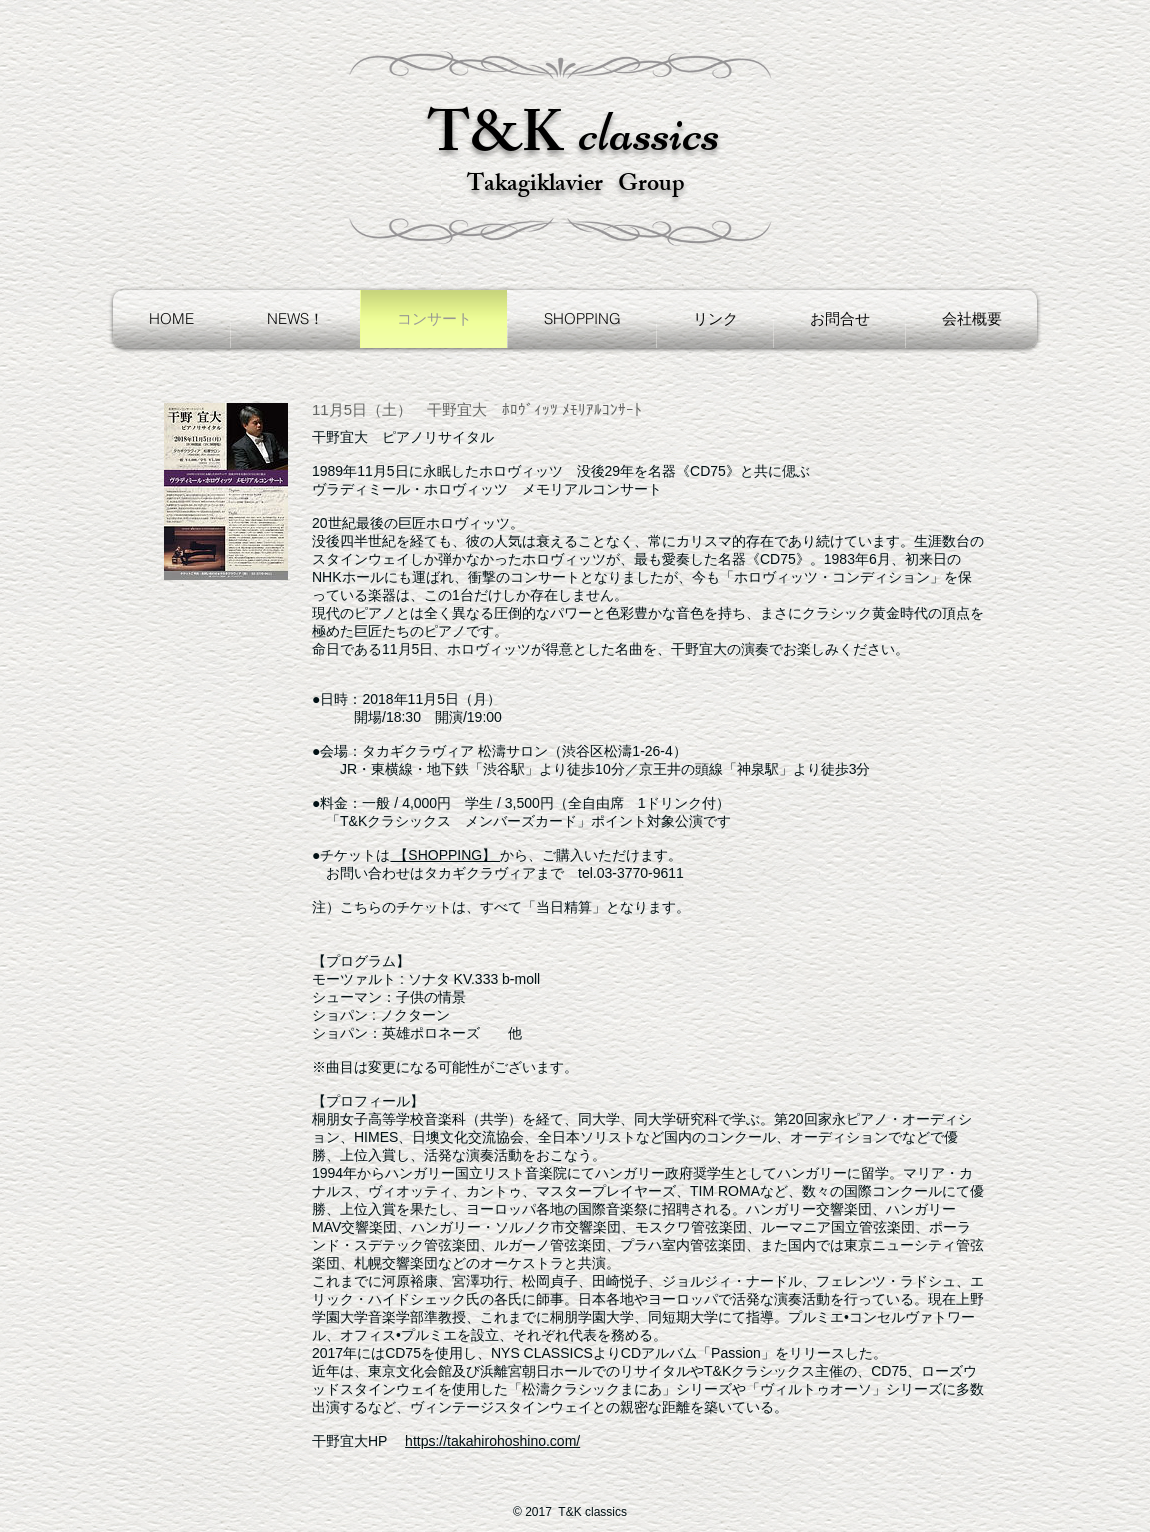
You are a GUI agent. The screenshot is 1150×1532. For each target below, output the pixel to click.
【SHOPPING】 (445, 855)
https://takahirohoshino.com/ (492, 1441)
